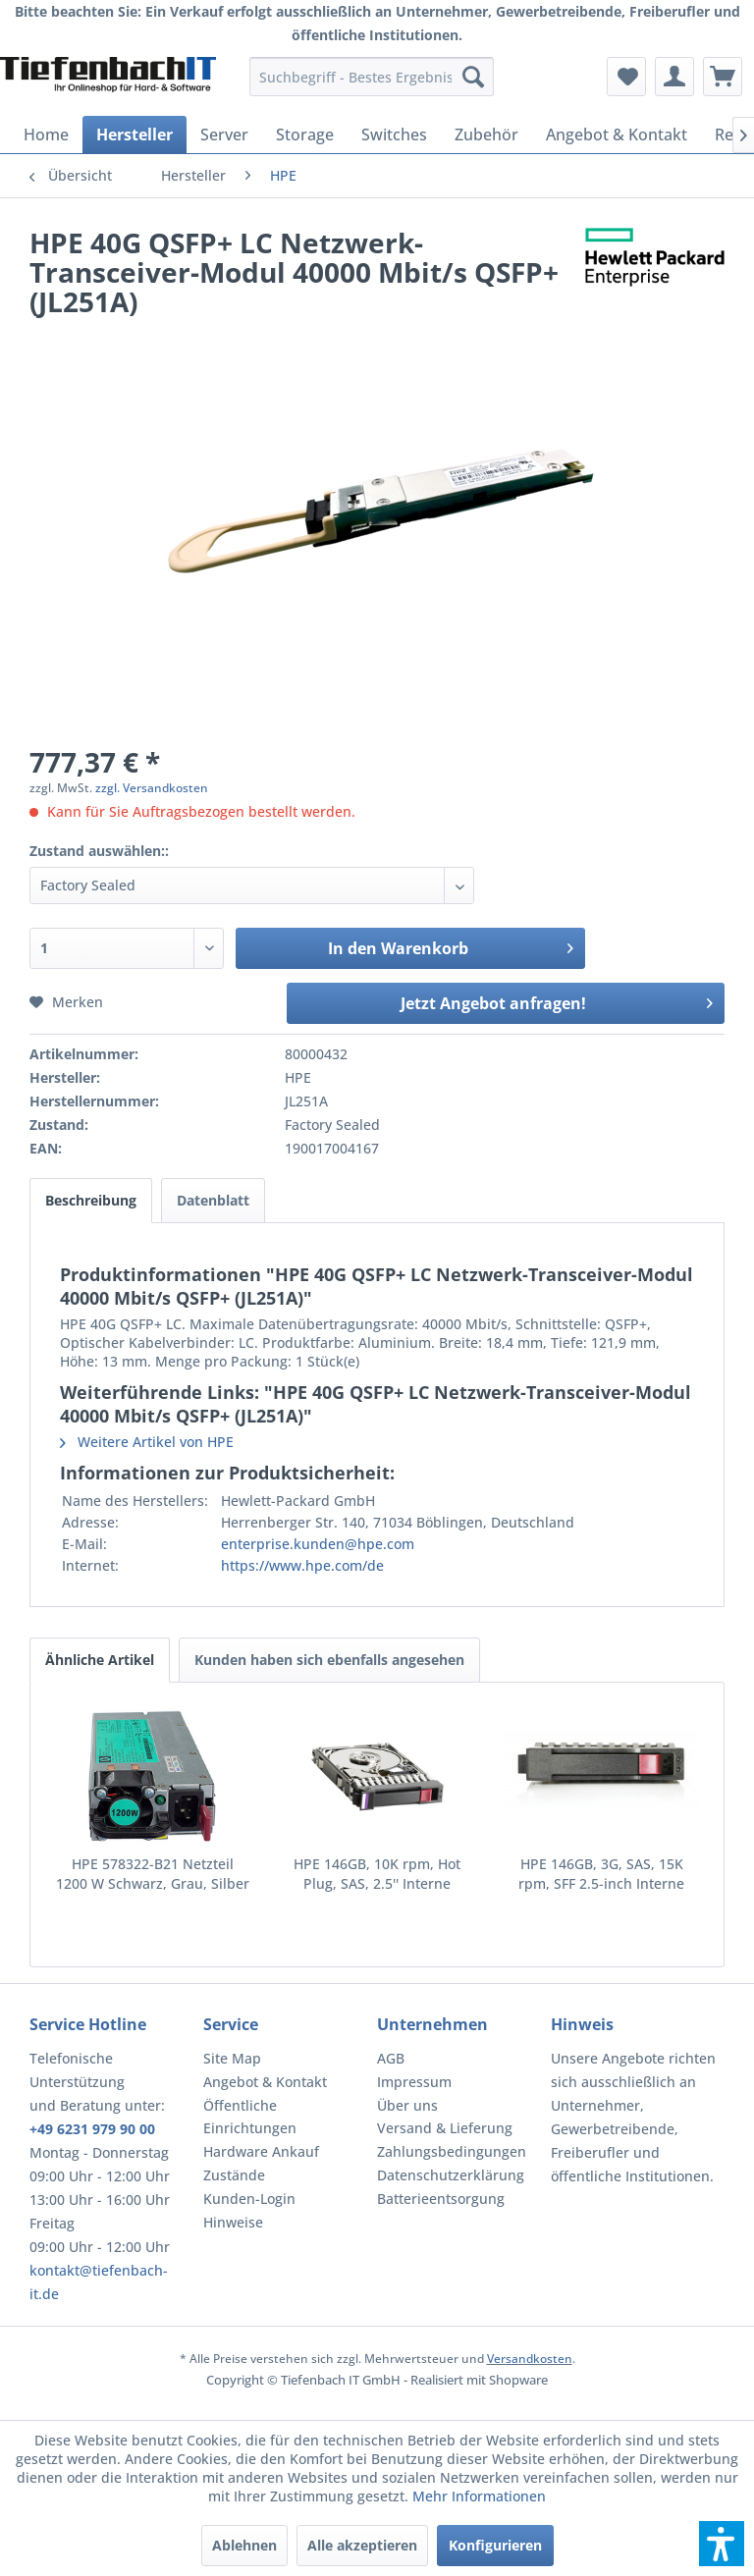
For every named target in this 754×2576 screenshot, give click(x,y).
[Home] (46, 134)
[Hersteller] (134, 134)
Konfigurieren (495, 2545)
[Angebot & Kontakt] (616, 134)
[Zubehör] (486, 134)
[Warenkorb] (722, 76)
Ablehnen (244, 2545)
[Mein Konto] (674, 76)
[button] (721, 2543)
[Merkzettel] (626, 76)
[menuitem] (372, 76)
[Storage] (305, 134)
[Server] (224, 134)
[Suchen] (473, 76)
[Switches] (394, 134)
